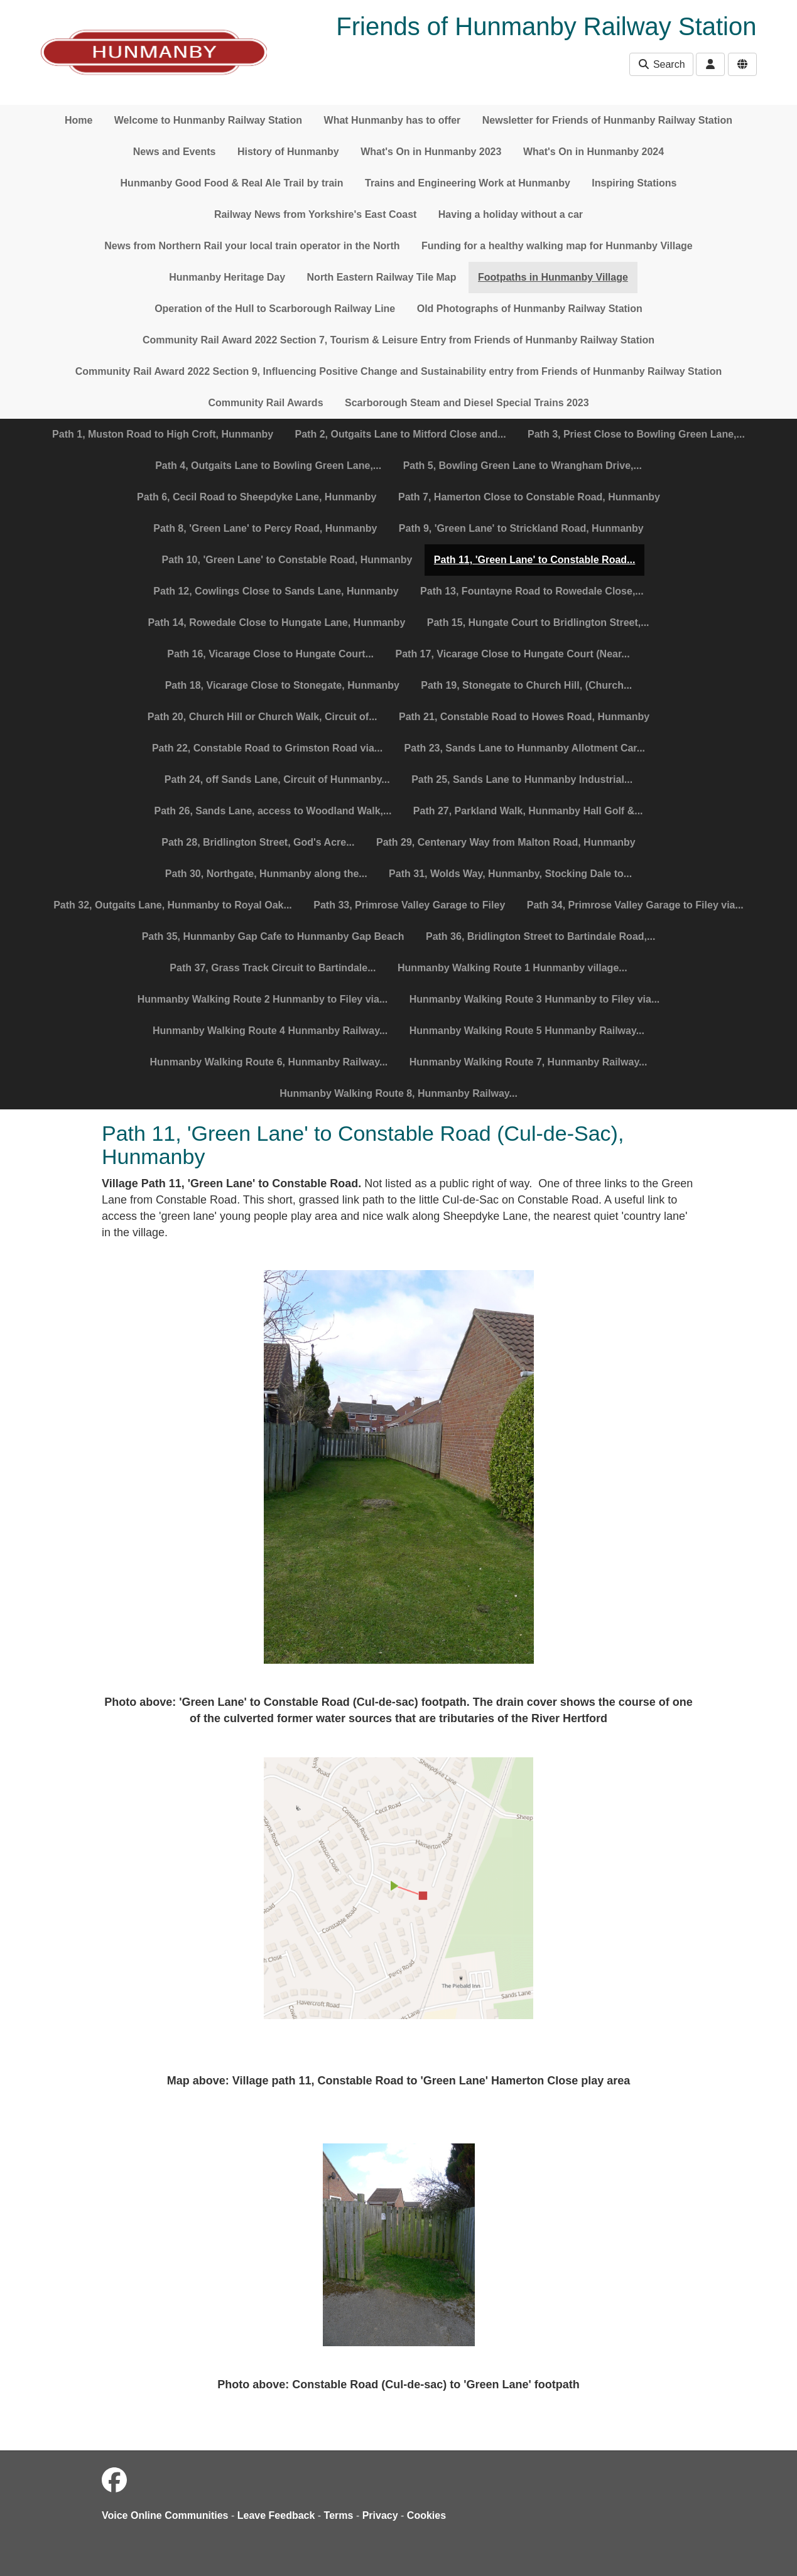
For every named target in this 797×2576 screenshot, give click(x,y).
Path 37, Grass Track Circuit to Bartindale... (273, 967)
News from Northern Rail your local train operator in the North (251, 245)
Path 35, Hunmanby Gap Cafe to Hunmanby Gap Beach (273, 936)
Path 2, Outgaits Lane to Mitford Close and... (400, 434)
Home (78, 120)
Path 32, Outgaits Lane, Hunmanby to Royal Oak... (172, 905)
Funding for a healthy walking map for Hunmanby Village (557, 245)
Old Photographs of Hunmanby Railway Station (529, 308)
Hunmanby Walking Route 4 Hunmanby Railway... (270, 1030)
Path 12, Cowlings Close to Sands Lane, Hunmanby (275, 591)
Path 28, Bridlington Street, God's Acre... (257, 842)
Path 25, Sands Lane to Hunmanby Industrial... (521, 779)
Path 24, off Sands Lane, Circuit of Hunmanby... (277, 779)
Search (661, 64)
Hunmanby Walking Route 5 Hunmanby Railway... (526, 1030)
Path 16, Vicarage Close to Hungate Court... (270, 654)
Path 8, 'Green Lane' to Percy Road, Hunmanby (265, 528)
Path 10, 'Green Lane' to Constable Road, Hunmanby (287, 559)
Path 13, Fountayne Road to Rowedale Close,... (532, 591)
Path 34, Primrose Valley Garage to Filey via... (635, 905)
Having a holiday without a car (510, 214)
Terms (339, 2515)
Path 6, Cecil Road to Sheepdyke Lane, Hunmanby (256, 497)
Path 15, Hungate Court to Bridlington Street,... (538, 622)
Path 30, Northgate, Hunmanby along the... (266, 873)
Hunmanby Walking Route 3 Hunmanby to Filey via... (534, 999)
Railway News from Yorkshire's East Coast (315, 214)
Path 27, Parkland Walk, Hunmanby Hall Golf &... (528, 811)
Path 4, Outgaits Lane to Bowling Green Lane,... (268, 465)
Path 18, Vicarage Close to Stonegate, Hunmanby (282, 685)
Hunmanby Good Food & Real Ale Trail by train (232, 183)
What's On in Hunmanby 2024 (593, 151)
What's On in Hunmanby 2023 (431, 151)
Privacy (380, 2515)
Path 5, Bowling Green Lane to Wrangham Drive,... (522, 465)
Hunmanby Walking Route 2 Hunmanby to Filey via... (263, 999)
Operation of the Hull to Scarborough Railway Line (275, 308)
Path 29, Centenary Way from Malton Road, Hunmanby (506, 842)
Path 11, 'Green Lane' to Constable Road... (535, 559)
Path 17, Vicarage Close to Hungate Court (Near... (512, 654)
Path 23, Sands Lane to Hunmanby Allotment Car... (524, 748)
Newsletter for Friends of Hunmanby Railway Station (607, 120)
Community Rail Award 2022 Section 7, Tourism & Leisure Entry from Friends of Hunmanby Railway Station (398, 340)
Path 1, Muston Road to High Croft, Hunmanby (162, 434)
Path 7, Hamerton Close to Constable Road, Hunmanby (529, 497)
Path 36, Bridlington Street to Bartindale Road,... (540, 936)
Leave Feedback (276, 2515)
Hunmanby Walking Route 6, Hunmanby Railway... (269, 1062)
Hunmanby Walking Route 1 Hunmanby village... (512, 967)
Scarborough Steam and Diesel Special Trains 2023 (467, 402)
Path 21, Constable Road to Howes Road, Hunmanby (524, 716)
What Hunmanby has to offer (392, 120)
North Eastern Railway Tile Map (382, 277)
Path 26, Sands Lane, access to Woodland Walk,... (272, 811)
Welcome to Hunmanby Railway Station (208, 120)
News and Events (174, 151)
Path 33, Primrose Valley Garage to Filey (409, 905)
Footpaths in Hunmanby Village (553, 277)
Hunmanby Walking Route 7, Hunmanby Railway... (528, 1062)
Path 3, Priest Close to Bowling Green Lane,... (636, 434)
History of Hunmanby (288, 151)
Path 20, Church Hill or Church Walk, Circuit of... (262, 716)
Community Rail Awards (265, 402)
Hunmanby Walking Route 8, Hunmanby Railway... (398, 1093)
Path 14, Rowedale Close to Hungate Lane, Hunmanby (276, 622)
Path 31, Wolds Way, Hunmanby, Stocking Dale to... (510, 873)
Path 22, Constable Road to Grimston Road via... (267, 748)
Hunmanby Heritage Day (227, 277)
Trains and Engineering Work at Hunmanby (467, 183)
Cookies (426, 2515)
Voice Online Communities (165, 2515)
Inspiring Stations (634, 183)
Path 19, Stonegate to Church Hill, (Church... (526, 685)
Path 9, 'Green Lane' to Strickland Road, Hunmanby (521, 528)
